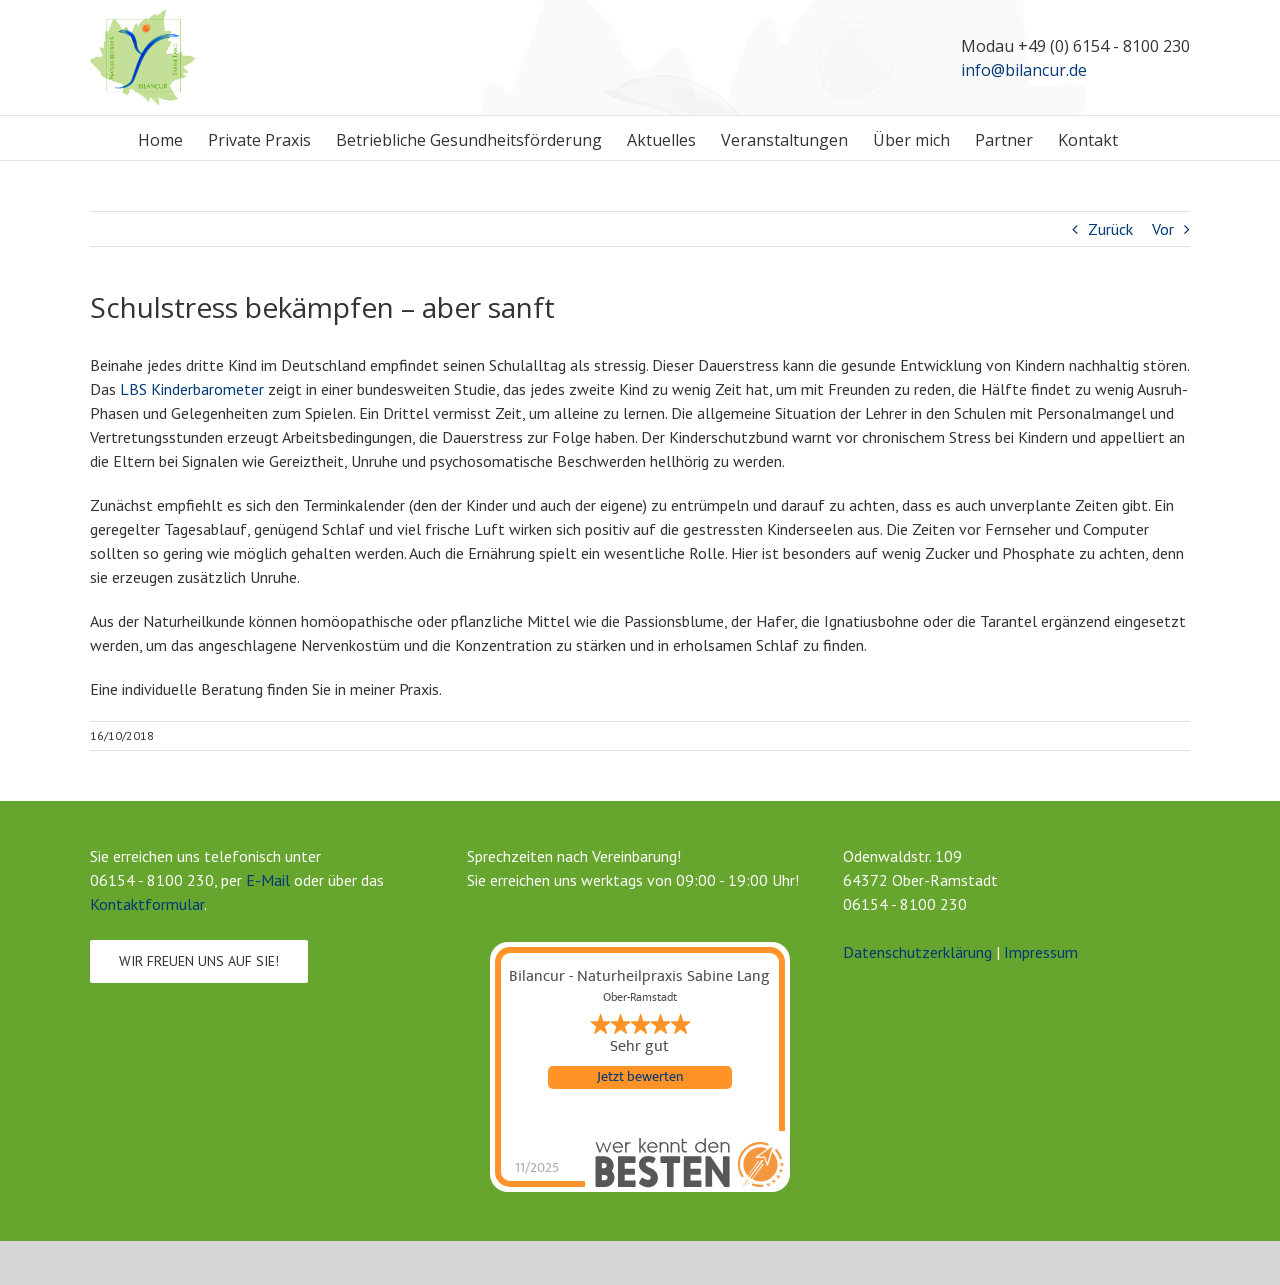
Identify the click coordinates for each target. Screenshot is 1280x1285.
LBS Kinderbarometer (192, 389)
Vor (1163, 229)
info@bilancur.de (1024, 70)
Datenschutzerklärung (917, 952)
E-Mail (268, 880)
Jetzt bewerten (640, 1077)
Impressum (1041, 952)
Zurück (1110, 229)
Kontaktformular (147, 904)
